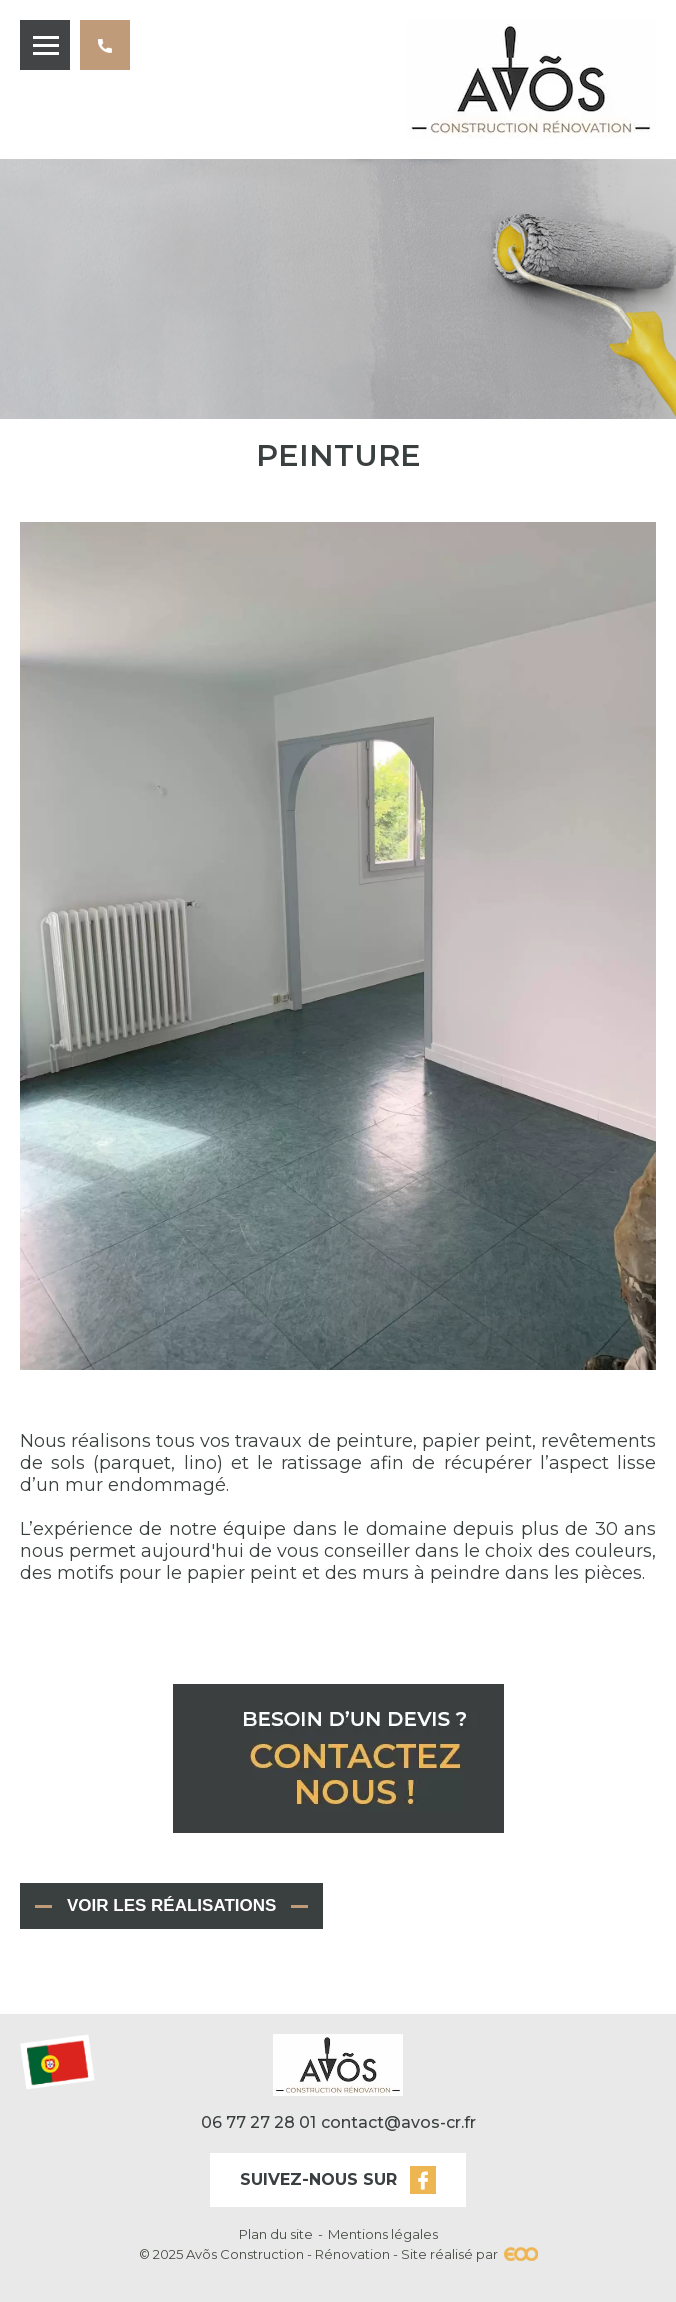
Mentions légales (383, 2234)
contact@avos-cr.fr (398, 2122)
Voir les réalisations (171, 1905)
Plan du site (276, 2234)
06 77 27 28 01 (112, 54)
